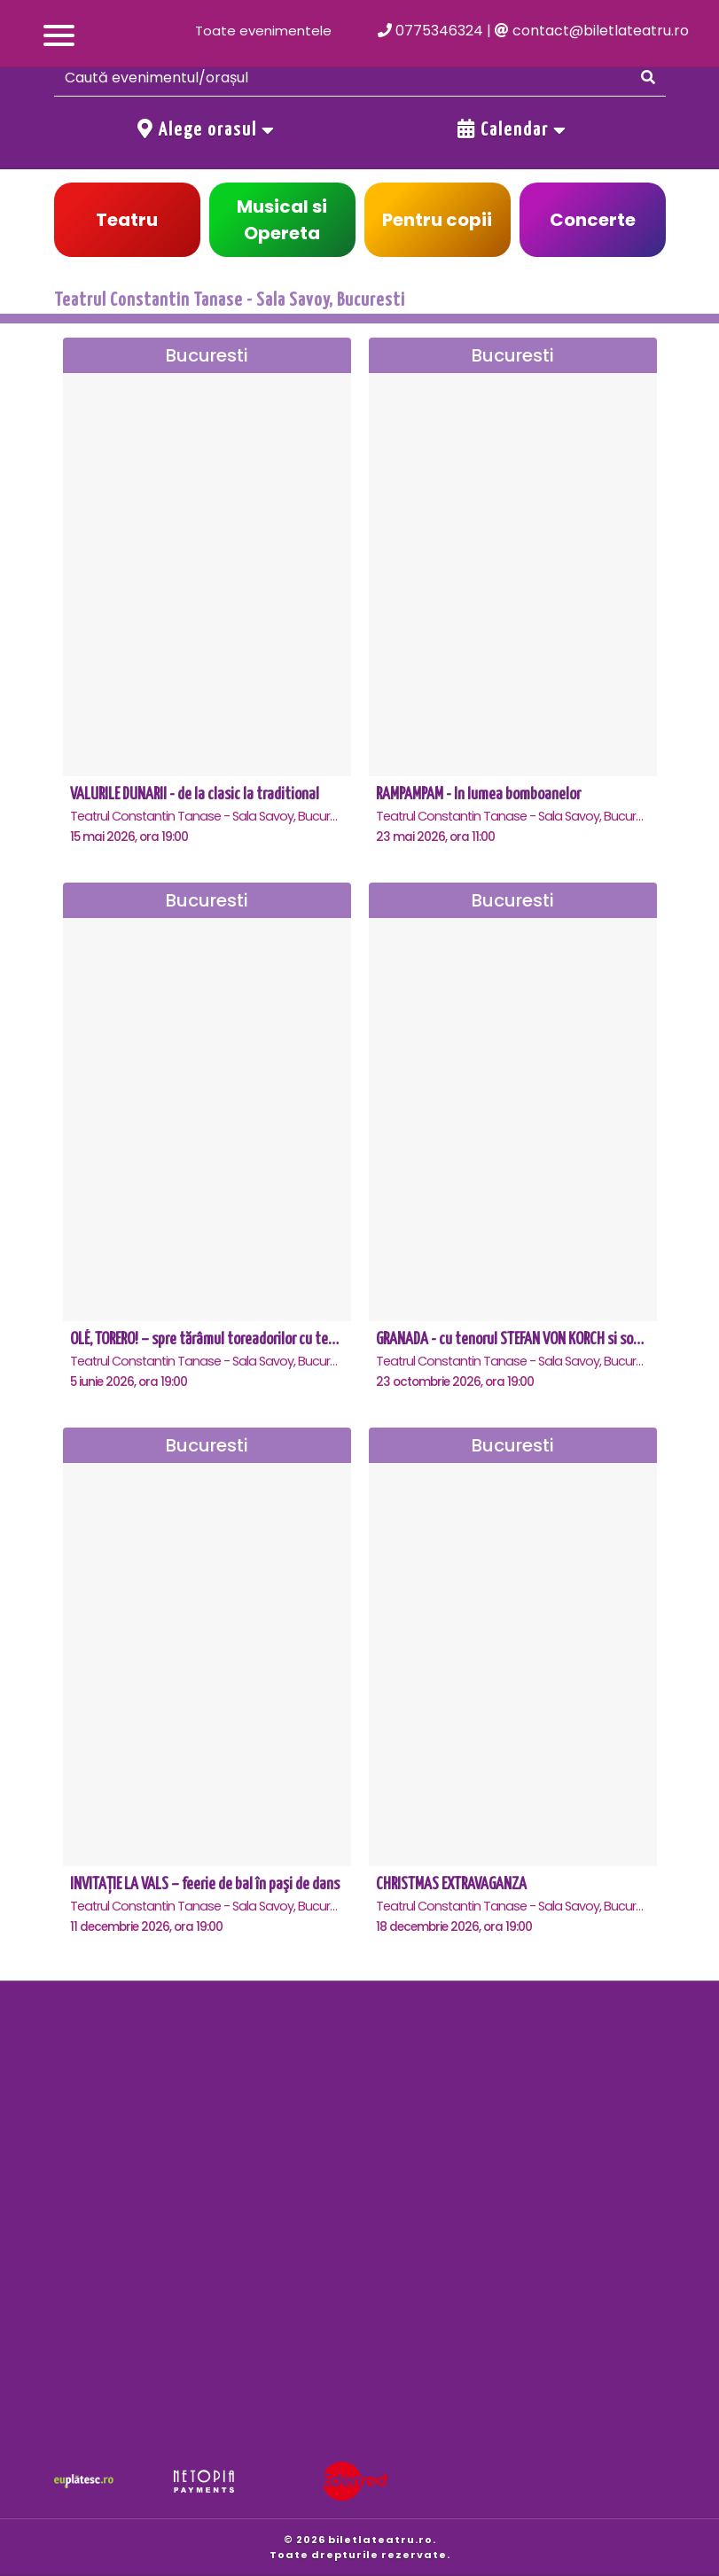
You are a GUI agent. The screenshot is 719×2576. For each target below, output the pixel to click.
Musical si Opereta (282, 219)
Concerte (593, 219)
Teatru (127, 219)
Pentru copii (437, 219)
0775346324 (430, 30)
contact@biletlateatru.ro (592, 30)
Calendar (512, 129)
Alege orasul (206, 129)
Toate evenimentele (263, 30)
